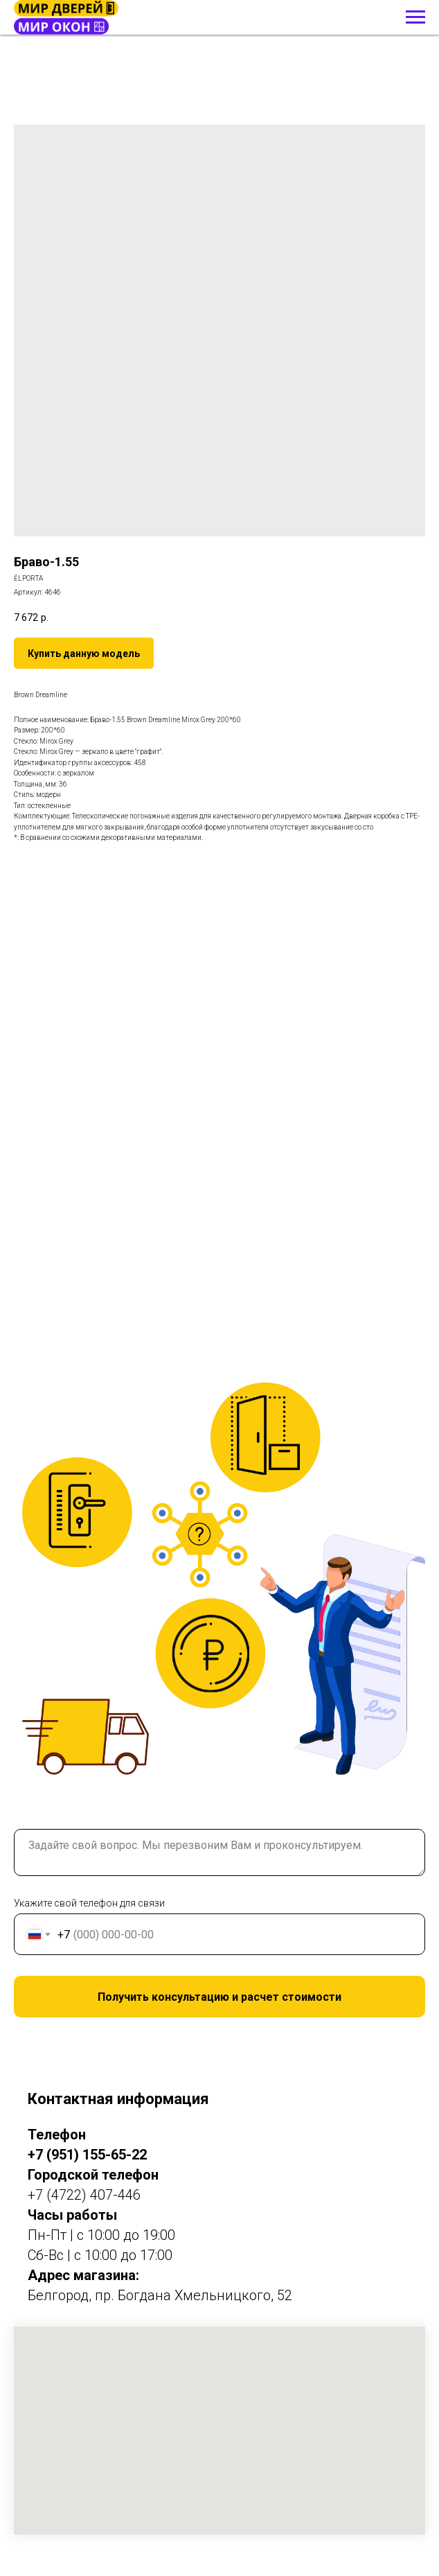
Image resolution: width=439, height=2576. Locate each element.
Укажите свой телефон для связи (89, 1903)
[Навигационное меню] (415, 17)
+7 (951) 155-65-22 (87, 2154)
